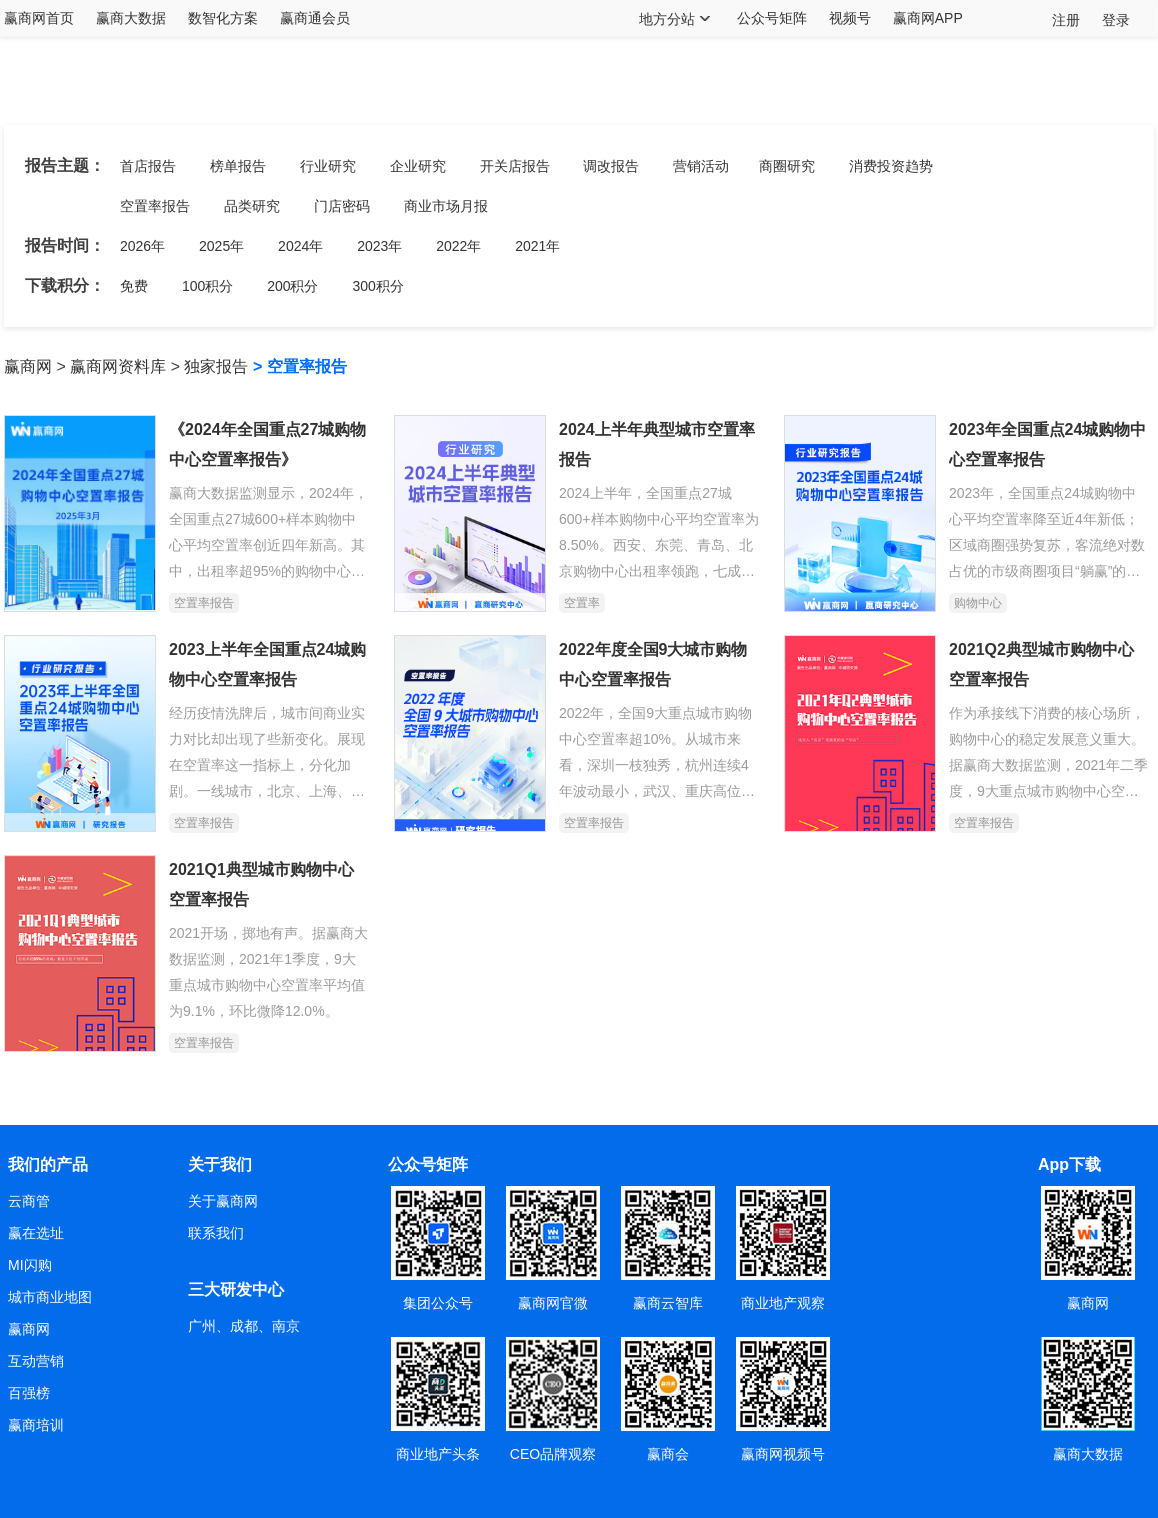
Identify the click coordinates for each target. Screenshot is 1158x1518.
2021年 (537, 246)
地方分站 (667, 19)
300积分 (377, 286)
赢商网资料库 (118, 366)
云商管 (29, 1201)
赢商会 (668, 1454)
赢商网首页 (39, 18)
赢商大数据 (131, 18)
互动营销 (36, 1361)
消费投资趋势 (891, 166)
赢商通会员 (315, 18)
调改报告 (611, 166)
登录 (1116, 20)
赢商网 (28, 366)
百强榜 (29, 1393)
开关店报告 (515, 166)
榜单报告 (238, 166)
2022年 (458, 246)
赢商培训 (36, 1425)
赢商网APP (928, 18)
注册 (1066, 20)
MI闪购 (30, 1265)
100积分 (207, 286)
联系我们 (216, 1233)
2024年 (300, 246)
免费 (134, 286)
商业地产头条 (438, 1454)
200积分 (292, 286)
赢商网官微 (553, 1303)
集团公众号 (438, 1303)
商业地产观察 (783, 1303)
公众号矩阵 (772, 18)
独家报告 (216, 366)
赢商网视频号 (783, 1454)
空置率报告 (155, 206)
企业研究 (418, 166)
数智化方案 (223, 18)
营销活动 (701, 166)
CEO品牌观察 (553, 1454)
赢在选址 (36, 1233)
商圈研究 (787, 166)
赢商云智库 (668, 1303)
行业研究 (328, 166)
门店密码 (342, 206)
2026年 (142, 246)
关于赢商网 (223, 1201)
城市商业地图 (50, 1297)
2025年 (221, 246)
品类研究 (252, 206)
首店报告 (148, 166)
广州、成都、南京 (244, 1326)
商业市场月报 (446, 206)
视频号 (850, 18)
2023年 (379, 246)
